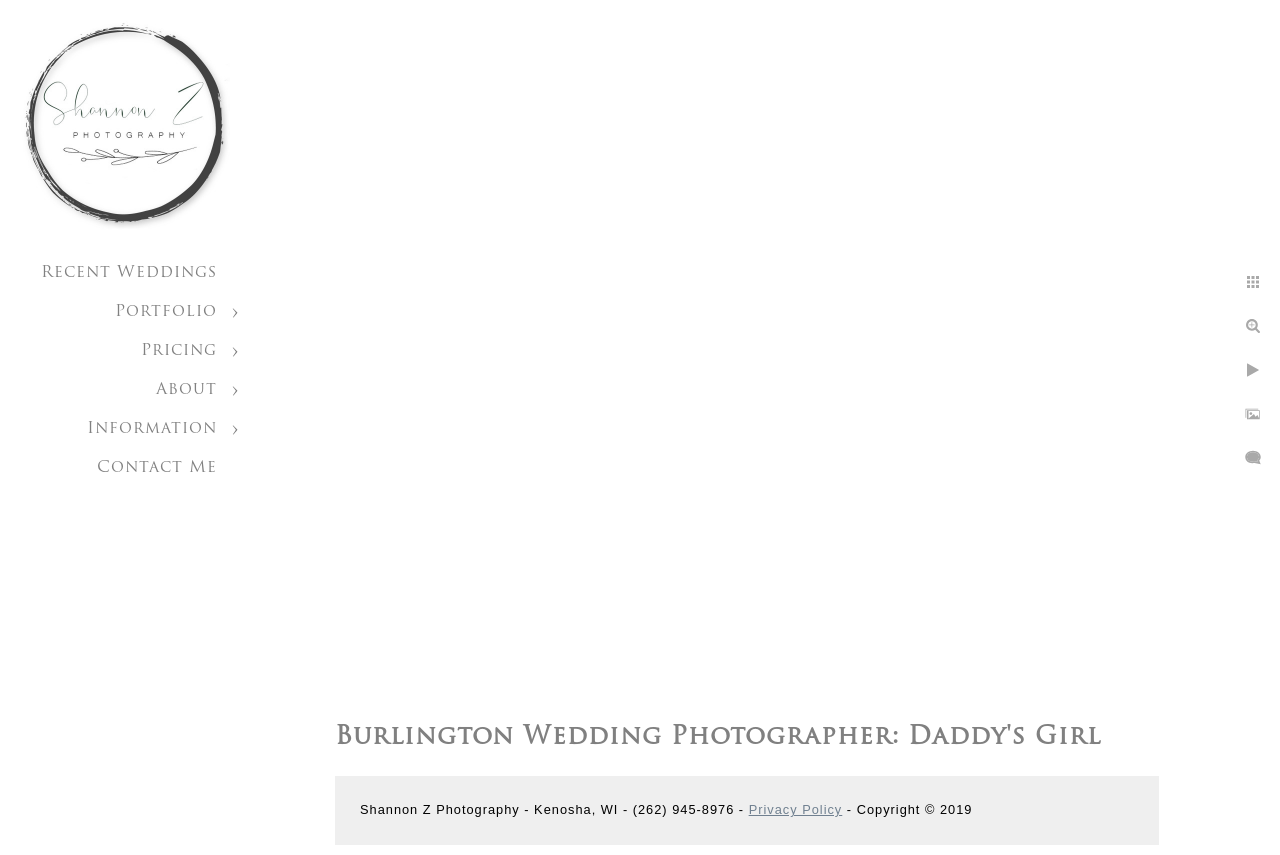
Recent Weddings (129, 273)
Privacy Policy (796, 809)
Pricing (179, 351)
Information (152, 429)
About (186, 390)
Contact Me (157, 468)
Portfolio (166, 312)
